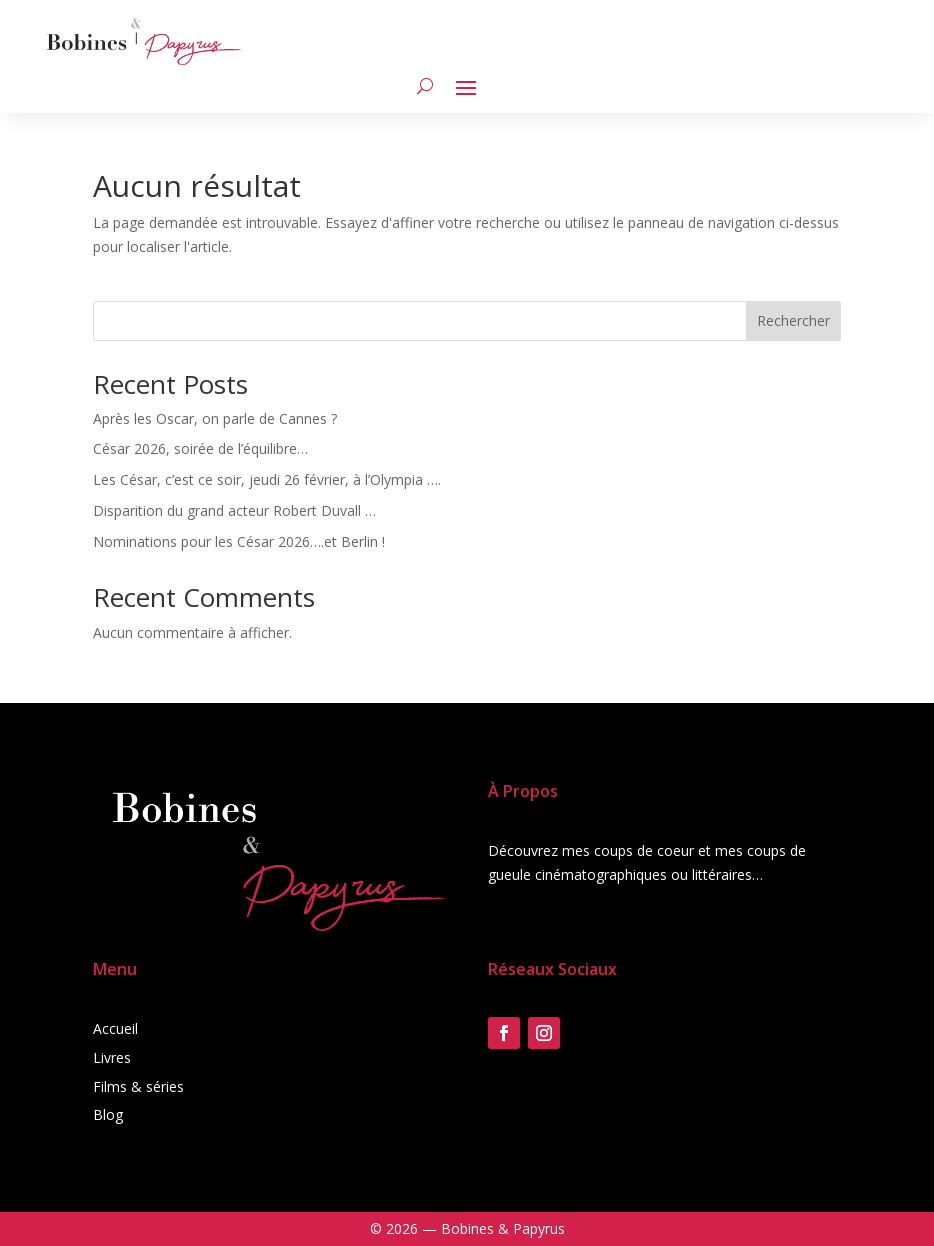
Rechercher (793, 320)
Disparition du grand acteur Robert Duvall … (234, 510)
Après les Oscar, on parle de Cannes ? (215, 418)
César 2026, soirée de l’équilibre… (200, 448)
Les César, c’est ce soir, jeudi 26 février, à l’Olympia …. (267, 479)
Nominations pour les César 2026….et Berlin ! (239, 541)
